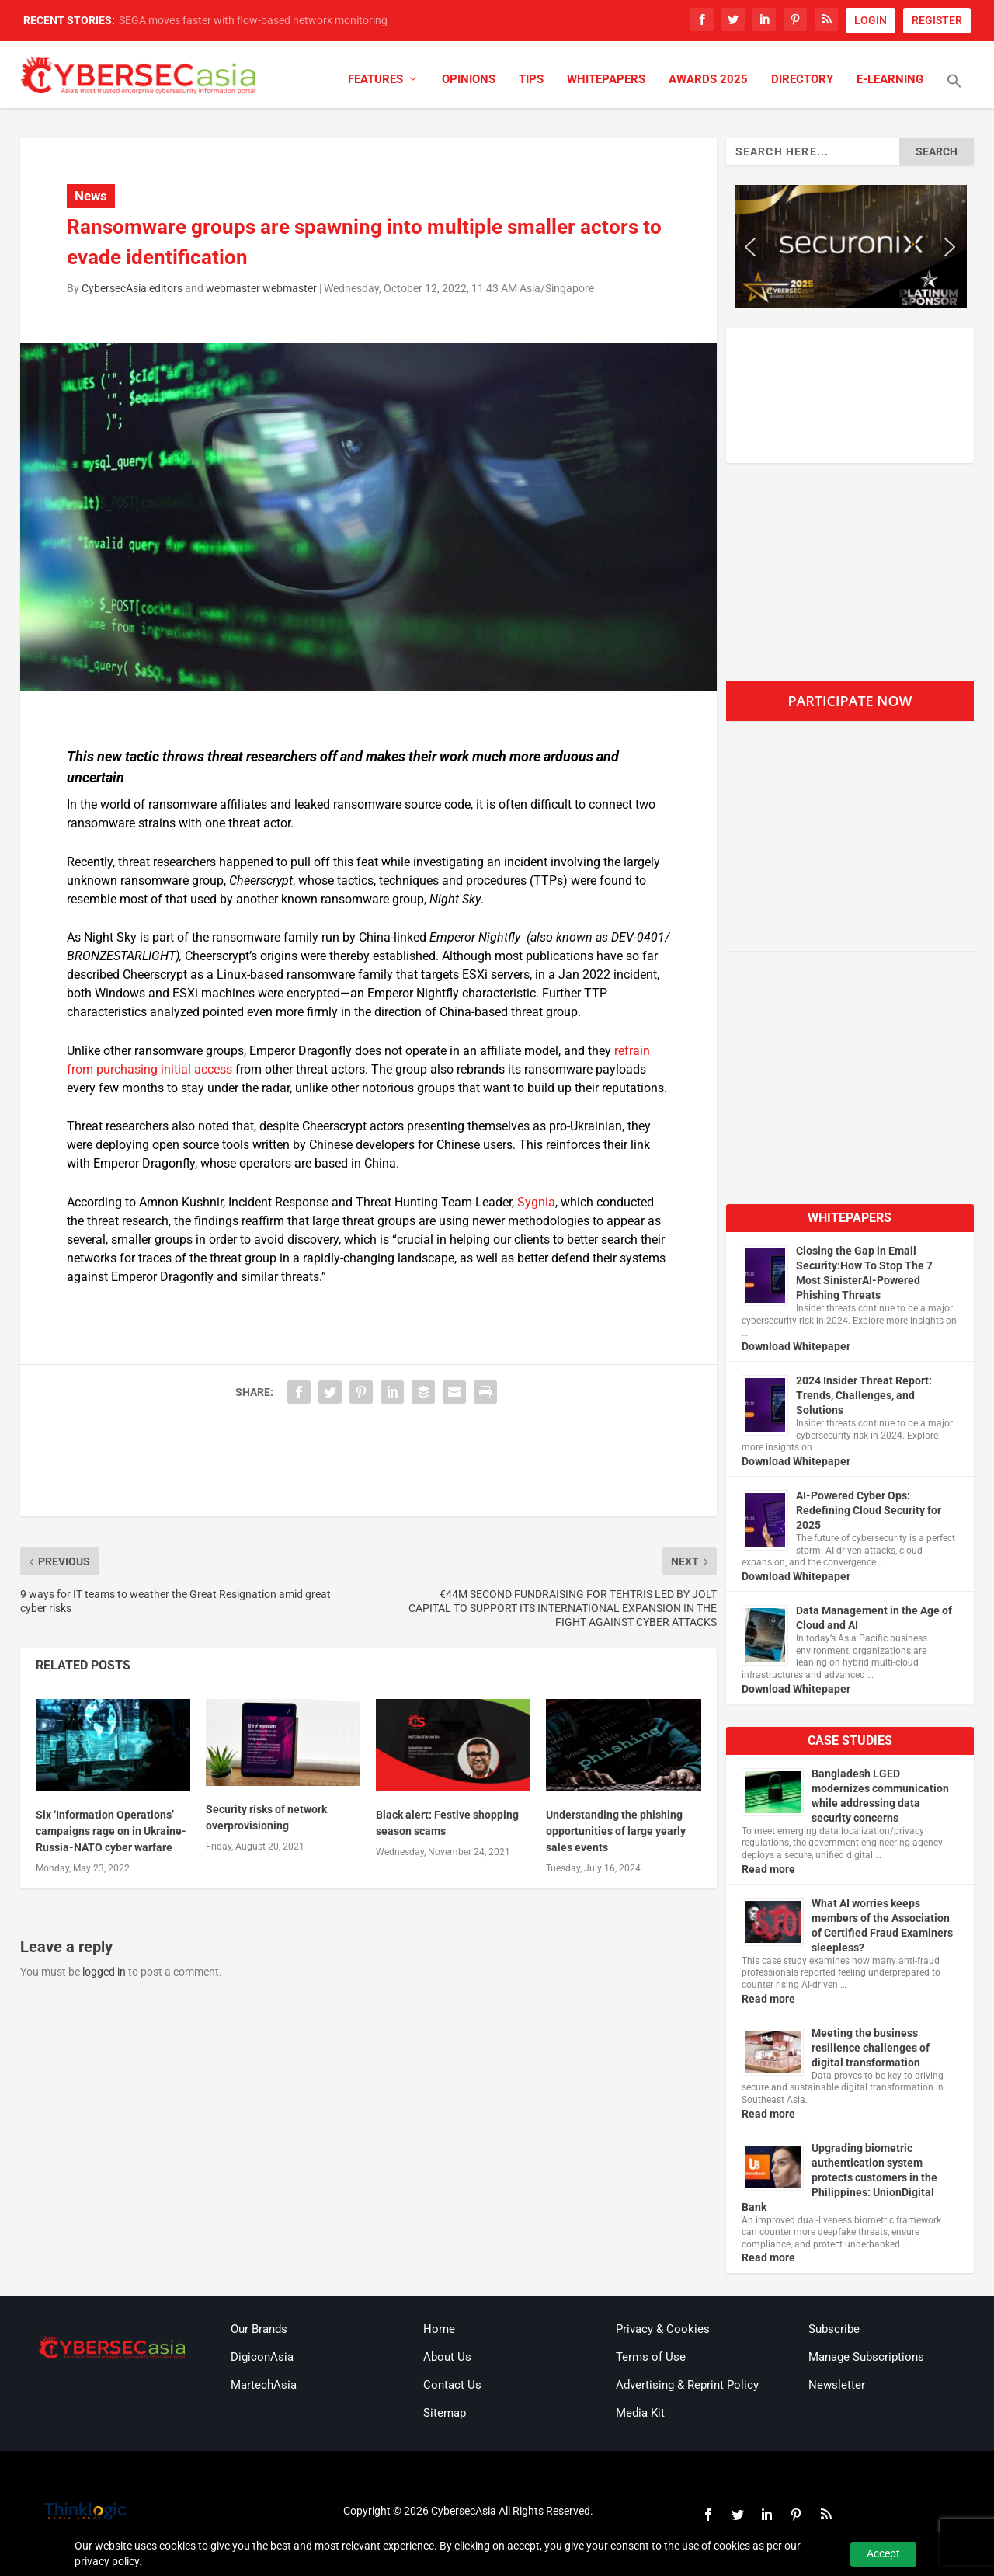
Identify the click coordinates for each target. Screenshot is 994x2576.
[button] (954, 91)
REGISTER (937, 20)
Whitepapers (606, 79)
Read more (768, 1869)
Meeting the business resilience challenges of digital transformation (871, 2048)
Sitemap (444, 2413)
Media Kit (640, 2413)
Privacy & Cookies (663, 2329)
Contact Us (452, 2385)
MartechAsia (264, 2385)
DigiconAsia (262, 2357)
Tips (531, 79)
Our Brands (259, 2329)
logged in (104, 1971)
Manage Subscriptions (866, 2357)
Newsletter (836, 2385)
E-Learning (890, 79)
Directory (802, 79)
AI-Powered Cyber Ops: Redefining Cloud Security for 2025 (868, 1510)
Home (439, 2329)
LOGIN (870, 20)
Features (375, 79)
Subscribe (834, 2329)
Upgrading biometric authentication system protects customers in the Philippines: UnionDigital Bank (839, 2177)
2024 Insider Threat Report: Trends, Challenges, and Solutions (864, 1395)
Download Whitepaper (796, 1346)
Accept (883, 2553)
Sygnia (536, 1202)
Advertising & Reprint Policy (687, 2385)
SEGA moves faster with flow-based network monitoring (253, 20)
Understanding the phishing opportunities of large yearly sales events (616, 1831)
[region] (850, 247)
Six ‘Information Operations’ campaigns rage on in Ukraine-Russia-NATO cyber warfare (111, 1831)
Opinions (468, 79)
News (91, 196)
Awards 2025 (708, 79)
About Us (447, 2357)
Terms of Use (651, 2357)
